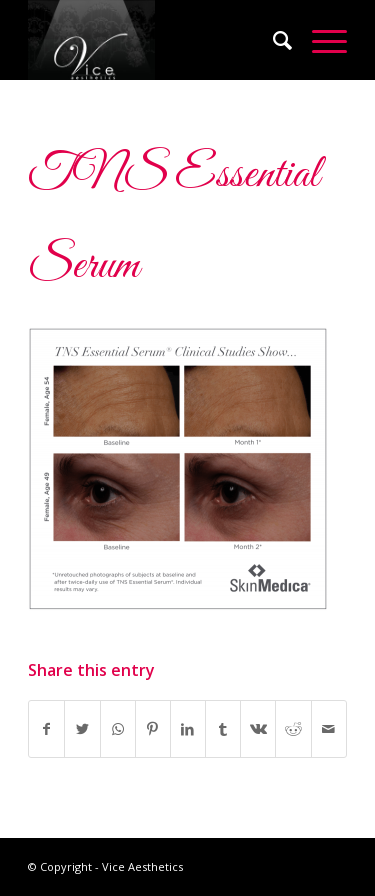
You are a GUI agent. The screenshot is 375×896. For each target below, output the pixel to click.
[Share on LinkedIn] (188, 729)
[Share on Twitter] (82, 729)
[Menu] (319, 40)
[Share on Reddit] (293, 729)
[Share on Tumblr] (223, 729)
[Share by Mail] (329, 729)
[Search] (272, 40)
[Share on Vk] (258, 729)
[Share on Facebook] (46, 729)
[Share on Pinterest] (153, 729)
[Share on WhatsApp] (118, 729)
